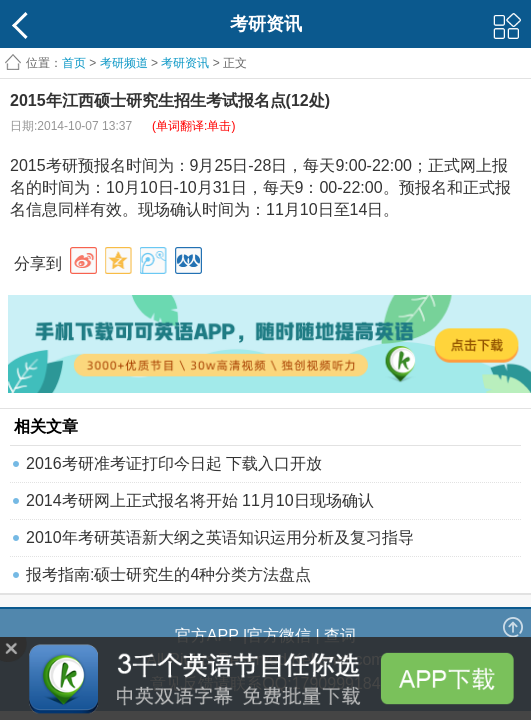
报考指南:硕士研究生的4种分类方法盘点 (168, 574)
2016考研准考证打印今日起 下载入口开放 (174, 463)
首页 (74, 63)
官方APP (207, 635)
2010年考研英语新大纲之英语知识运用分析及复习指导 (220, 537)
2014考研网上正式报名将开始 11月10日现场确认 (200, 500)
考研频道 (124, 63)
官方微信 (279, 635)
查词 (340, 635)
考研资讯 (185, 63)
